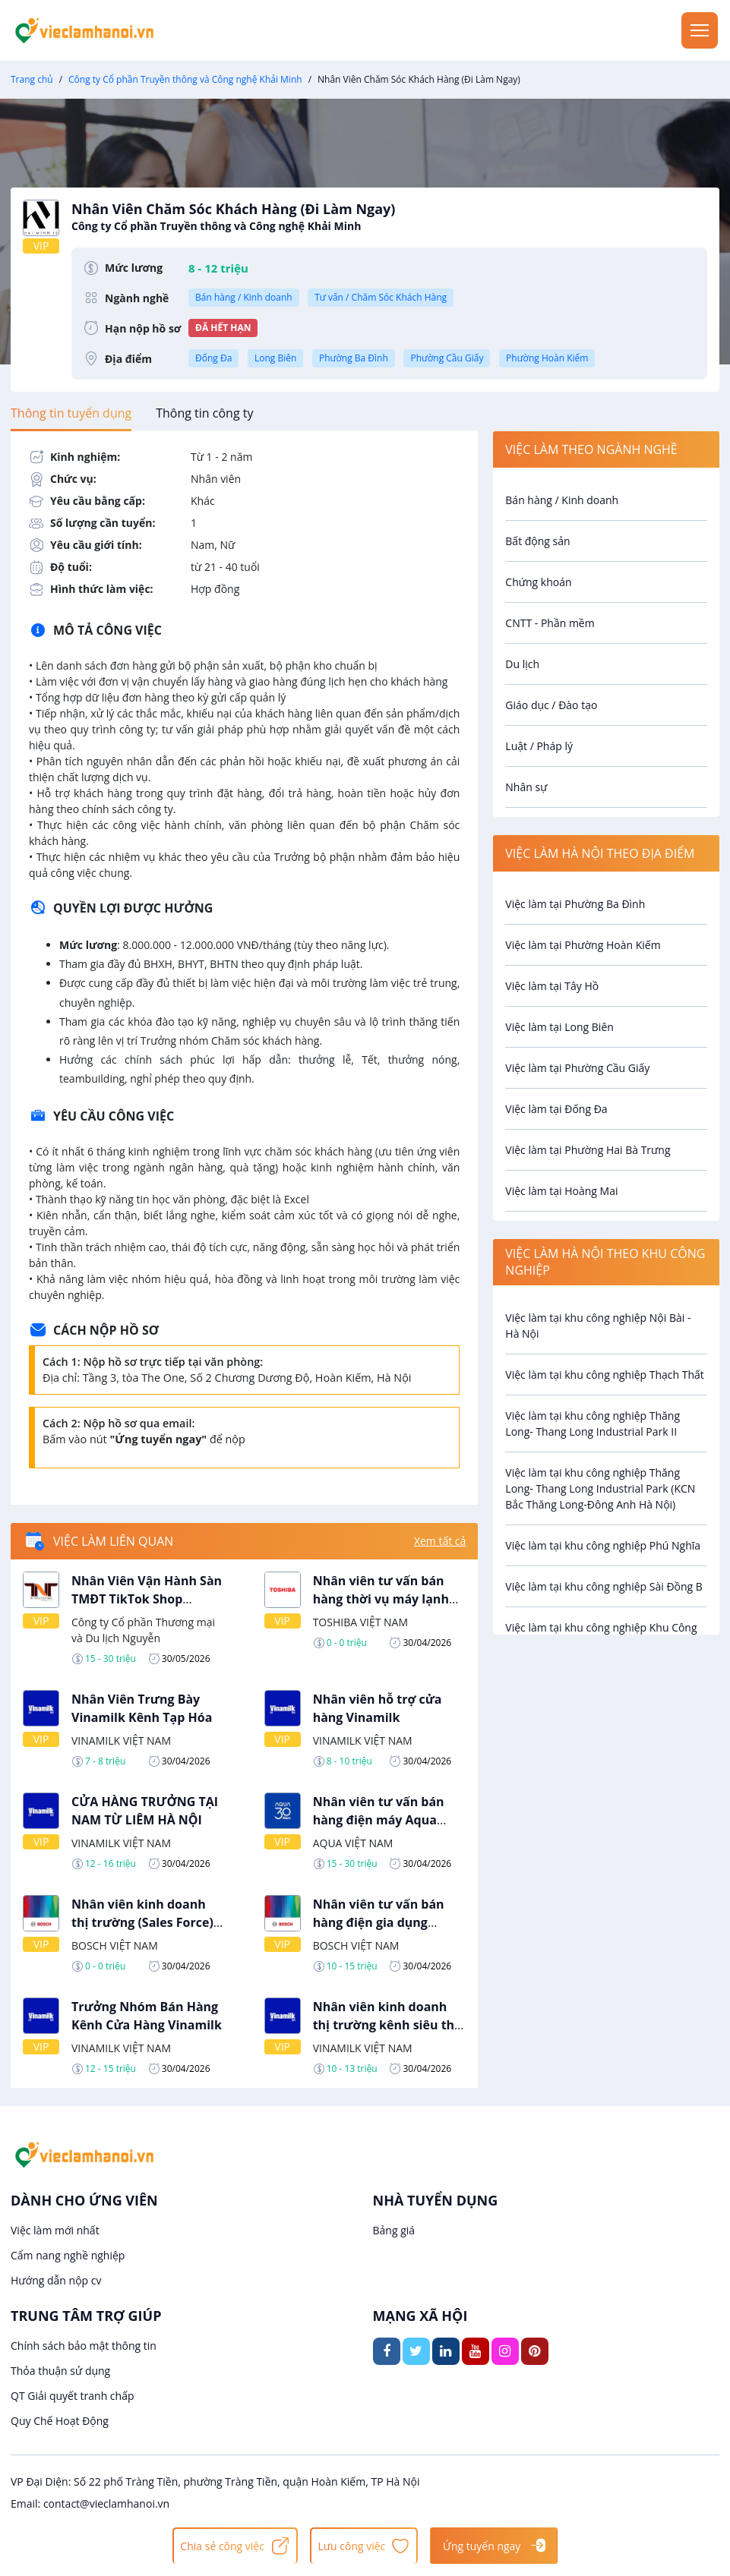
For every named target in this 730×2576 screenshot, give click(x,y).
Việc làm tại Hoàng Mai (561, 1191)
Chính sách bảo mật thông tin (83, 2345)
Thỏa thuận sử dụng (60, 2370)
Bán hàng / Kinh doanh (243, 297)
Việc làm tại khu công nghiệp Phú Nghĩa (602, 1545)
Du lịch (522, 664)
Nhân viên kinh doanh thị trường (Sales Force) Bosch (142, 1922)
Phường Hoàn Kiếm (547, 358)
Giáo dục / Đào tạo (551, 705)
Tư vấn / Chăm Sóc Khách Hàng (380, 297)
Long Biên (275, 358)
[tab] (71, 413)
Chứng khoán (538, 582)
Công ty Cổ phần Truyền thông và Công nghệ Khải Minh (185, 79)
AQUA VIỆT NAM (353, 1843)
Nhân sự (526, 787)
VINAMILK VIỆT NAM (121, 1740)
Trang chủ (32, 79)
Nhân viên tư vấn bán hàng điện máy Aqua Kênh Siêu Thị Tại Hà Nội (386, 1819)
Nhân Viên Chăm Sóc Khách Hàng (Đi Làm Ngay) (389, 217)
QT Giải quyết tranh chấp (72, 2395)
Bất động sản (537, 541)
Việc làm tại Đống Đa (556, 1109)
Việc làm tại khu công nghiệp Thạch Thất (604, 1374)
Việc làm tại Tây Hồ (552, 986)
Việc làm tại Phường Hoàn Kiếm (582, 945)
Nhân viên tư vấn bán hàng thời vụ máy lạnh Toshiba (381, 1598)
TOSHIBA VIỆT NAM (360, 1622)
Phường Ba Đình (353, 358)
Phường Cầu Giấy (446, 358)
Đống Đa (213, 358)
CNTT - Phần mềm (549, 623)
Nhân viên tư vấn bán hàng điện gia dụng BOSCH (378, 1922)
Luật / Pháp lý (539, 746)
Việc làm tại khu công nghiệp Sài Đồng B (604, 1586)
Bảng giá (394, 2230)
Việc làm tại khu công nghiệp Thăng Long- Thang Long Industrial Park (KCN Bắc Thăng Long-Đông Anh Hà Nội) (600, 1488)
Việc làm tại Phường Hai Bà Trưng (587, 1150)
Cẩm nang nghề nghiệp (68, 2255)
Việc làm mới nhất (55, 2230)
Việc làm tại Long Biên (559, 1027)
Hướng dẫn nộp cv (56, 2280)
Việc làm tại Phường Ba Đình (575, 904)
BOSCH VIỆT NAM (114, 1945)
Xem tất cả (440, 1541)
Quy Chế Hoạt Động (60, 2421)
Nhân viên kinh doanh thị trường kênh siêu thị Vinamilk (385, 2024)
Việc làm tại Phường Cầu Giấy (577, 1068)
